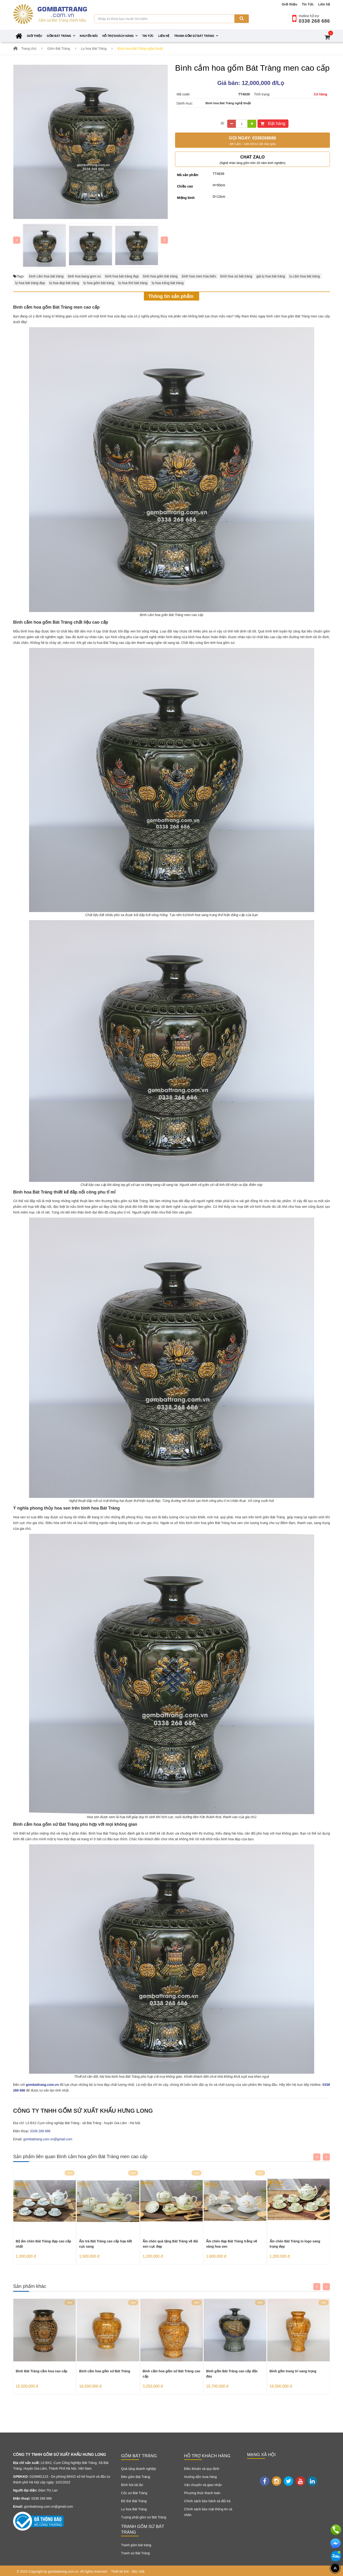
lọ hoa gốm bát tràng (98, 282)
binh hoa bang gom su (84, 275)
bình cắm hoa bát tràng (46, 275)
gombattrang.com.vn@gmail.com (47, 2138)
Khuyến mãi (89, 35)
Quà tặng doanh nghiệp (138, 2468)
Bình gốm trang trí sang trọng (293, 2370)
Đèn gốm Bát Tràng (135, 2476)
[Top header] (335, 2568)
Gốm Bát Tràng (59, 35)
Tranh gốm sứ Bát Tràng (194, 35)
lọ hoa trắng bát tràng (168, 282)
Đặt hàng (276, 122)
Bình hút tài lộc (132, 2484)
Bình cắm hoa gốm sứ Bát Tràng (104, 2370)
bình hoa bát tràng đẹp (122, 275)
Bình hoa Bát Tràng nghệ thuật (140, 47)
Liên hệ (324, 4)
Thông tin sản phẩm (171, 295)
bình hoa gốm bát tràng (160, 275)
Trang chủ (28, 47)
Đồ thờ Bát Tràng (133, 2500)
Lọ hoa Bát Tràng (94, 47)
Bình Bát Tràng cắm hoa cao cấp (41, 2370)
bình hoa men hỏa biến (199, 275)
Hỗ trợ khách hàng (118, 35)
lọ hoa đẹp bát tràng (64, 282)
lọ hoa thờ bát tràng (132, 282)
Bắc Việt (138, 2570)
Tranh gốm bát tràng (136, 2544)
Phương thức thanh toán (202, 2492)
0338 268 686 (314, 20)
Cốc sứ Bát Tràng (134, 2492)
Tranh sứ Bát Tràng (135, 2552)
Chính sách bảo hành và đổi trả (207, 2500)
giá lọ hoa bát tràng (271, 275)
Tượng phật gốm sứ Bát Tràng (143, 2516)
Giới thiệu (289, 4)
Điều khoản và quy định (201, 2468)
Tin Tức (308, 4)
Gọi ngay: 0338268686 (252, 140)
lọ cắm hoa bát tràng (304, 275)
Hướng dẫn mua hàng (200, 2476)
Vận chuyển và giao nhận (203, 2484)
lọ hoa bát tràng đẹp (30, 282)
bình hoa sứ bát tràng (236, 275)
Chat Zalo (252, 159)
